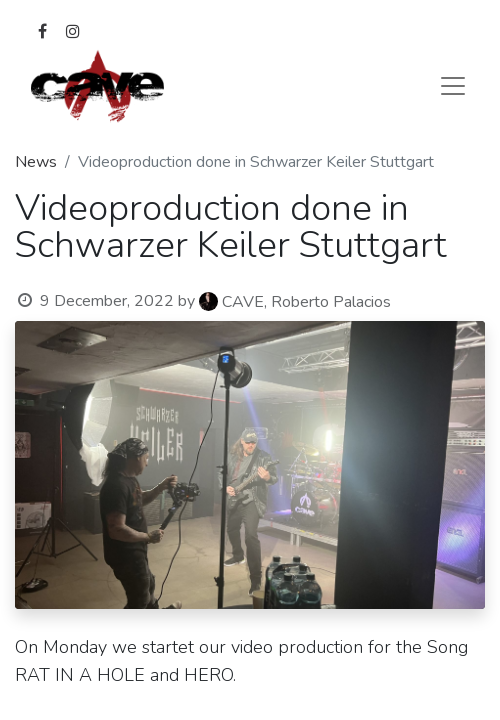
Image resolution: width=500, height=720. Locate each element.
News (36, 162)
